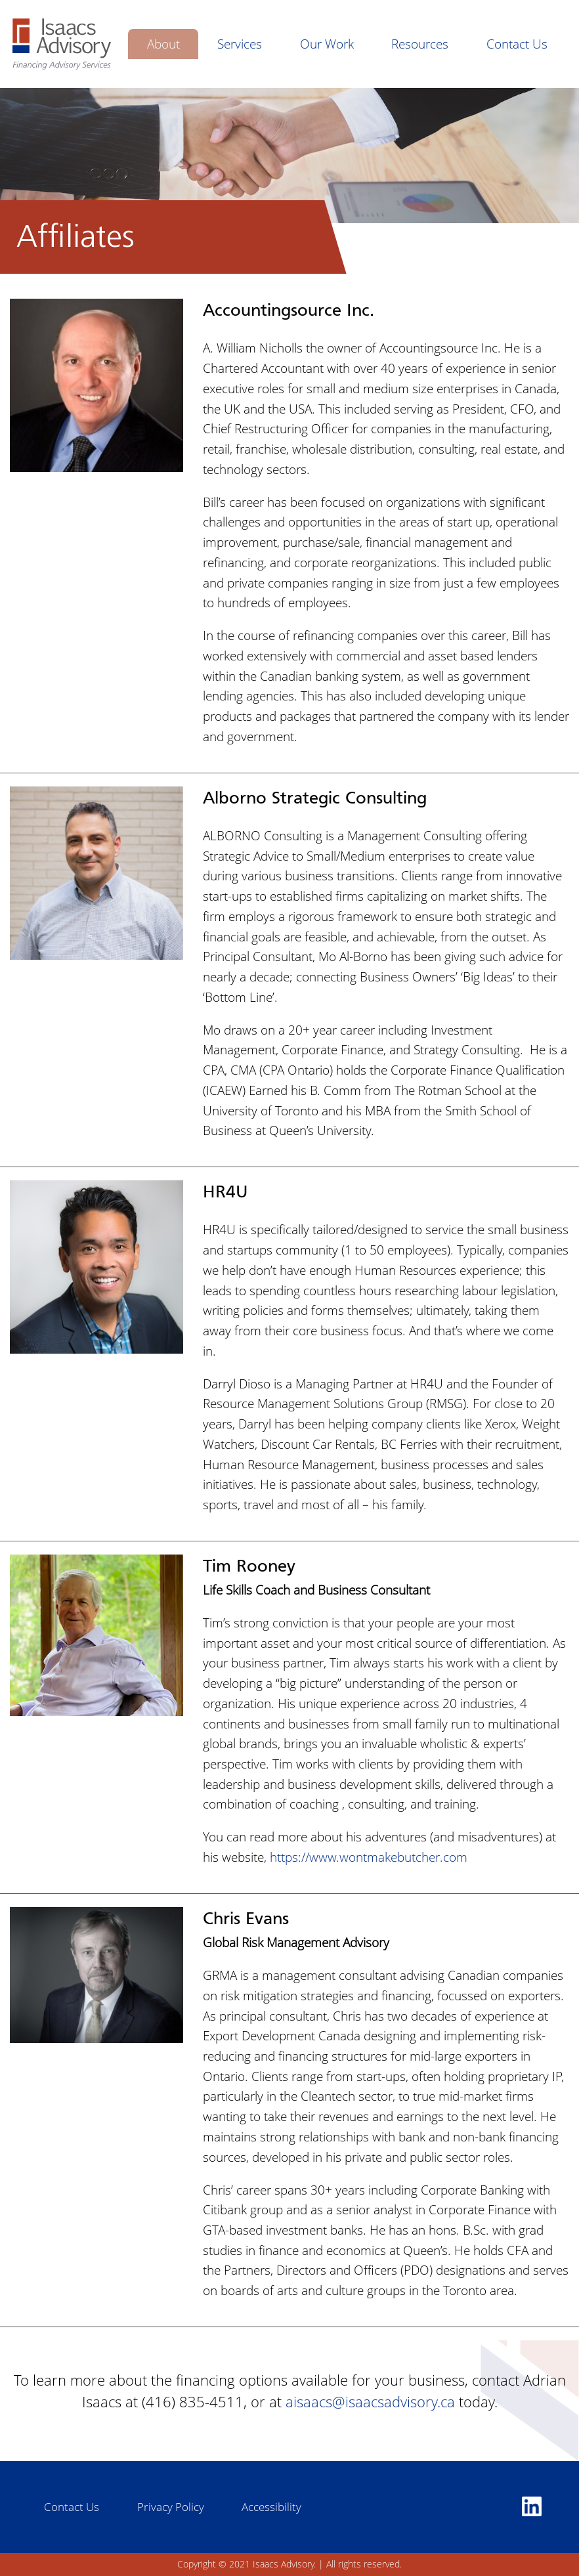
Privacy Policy (170, 2506)
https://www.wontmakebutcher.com (368, 1857)
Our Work (327, 44)
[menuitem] (163, 44)
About (163, 44)
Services (239, 44)
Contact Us (516, 44)
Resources (419, 44)
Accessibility (271, 2506)
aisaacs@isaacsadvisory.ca (370, 2401)
